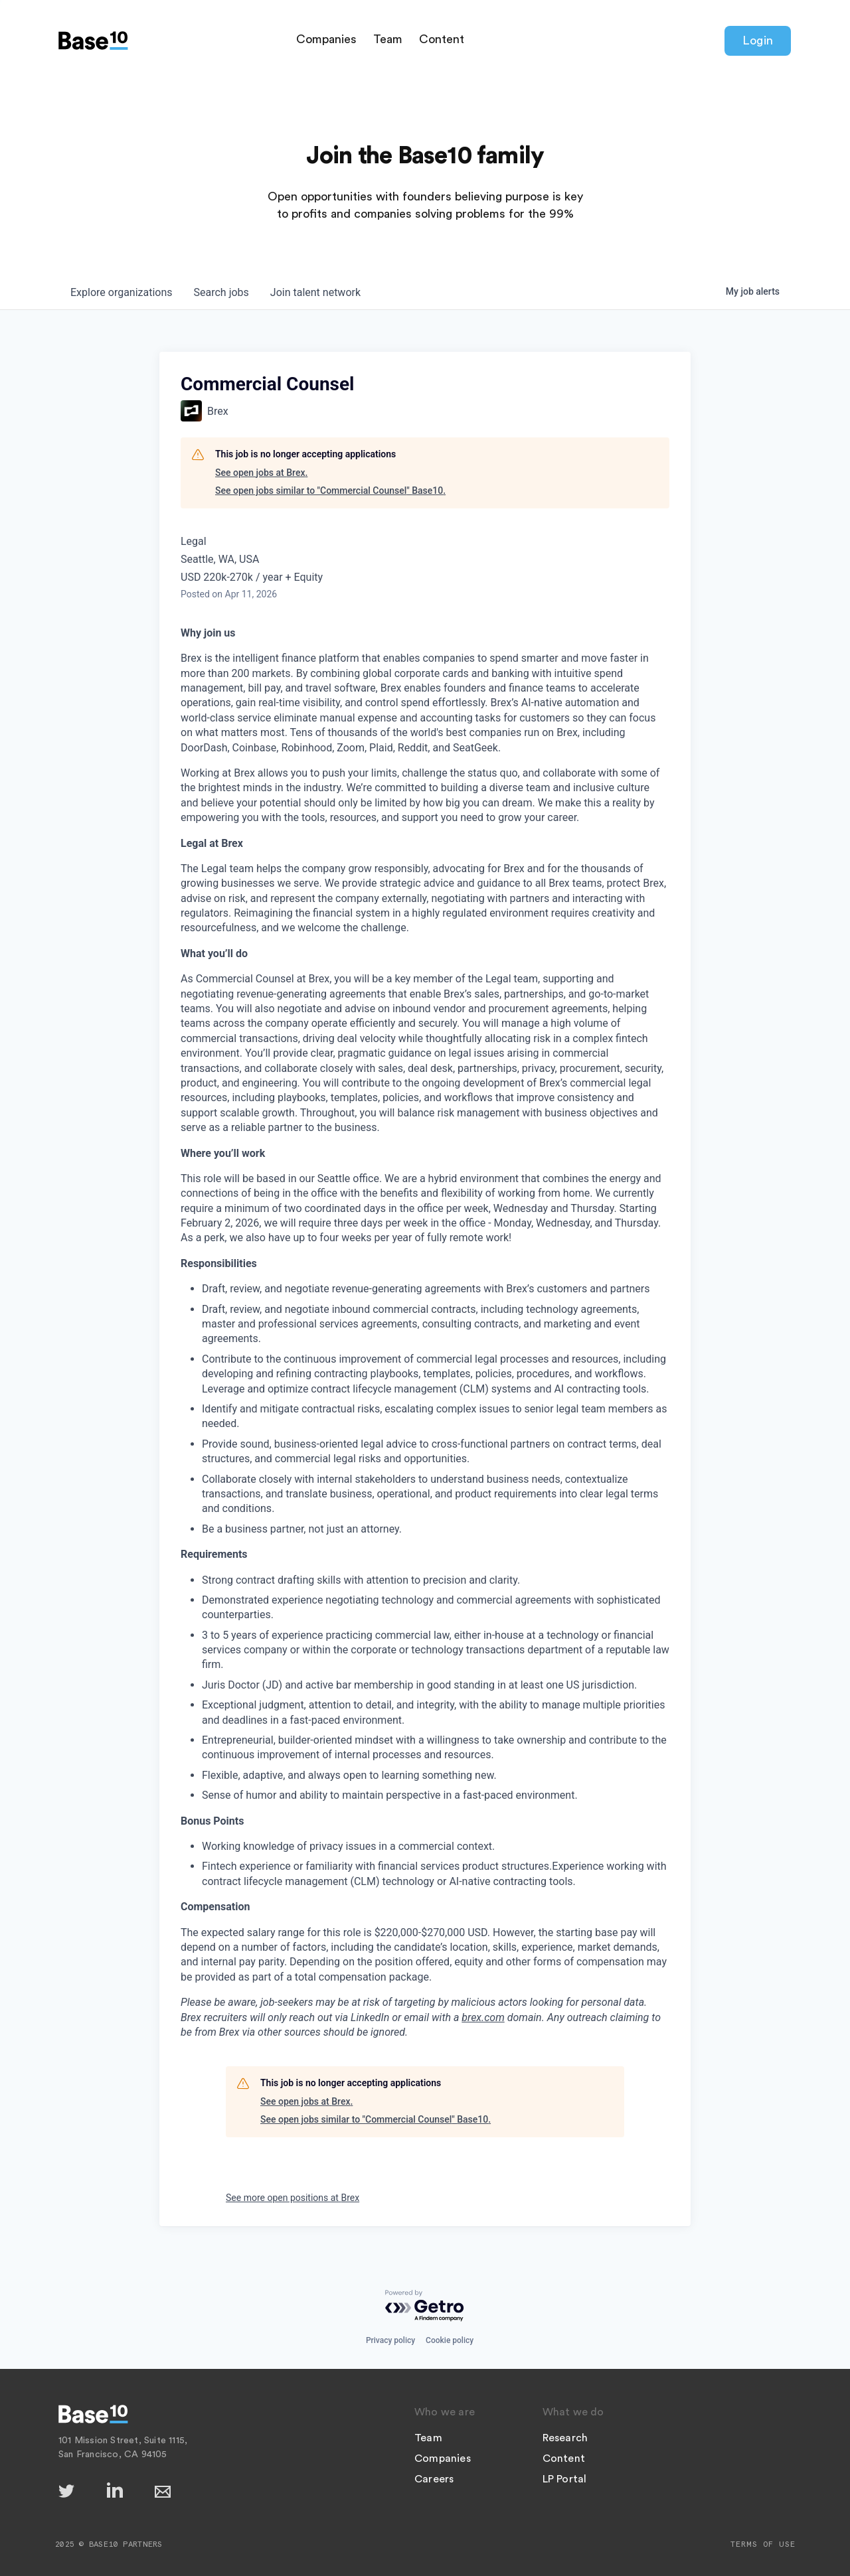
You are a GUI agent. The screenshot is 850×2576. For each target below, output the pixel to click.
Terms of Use (763, 2544)
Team (387, 39)
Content (441, 39)
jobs (221, 292)
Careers (434, 2479)
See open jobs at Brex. (261, 472)
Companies (326, 39)
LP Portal (565, 2479)
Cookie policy (449, 2340)
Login (757, 40)
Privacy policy (390, 2340)
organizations (121, 292)
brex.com (483, 2017)
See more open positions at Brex (292, 2197)
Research (565, 2438)
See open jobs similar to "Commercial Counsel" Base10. (330, 490)
